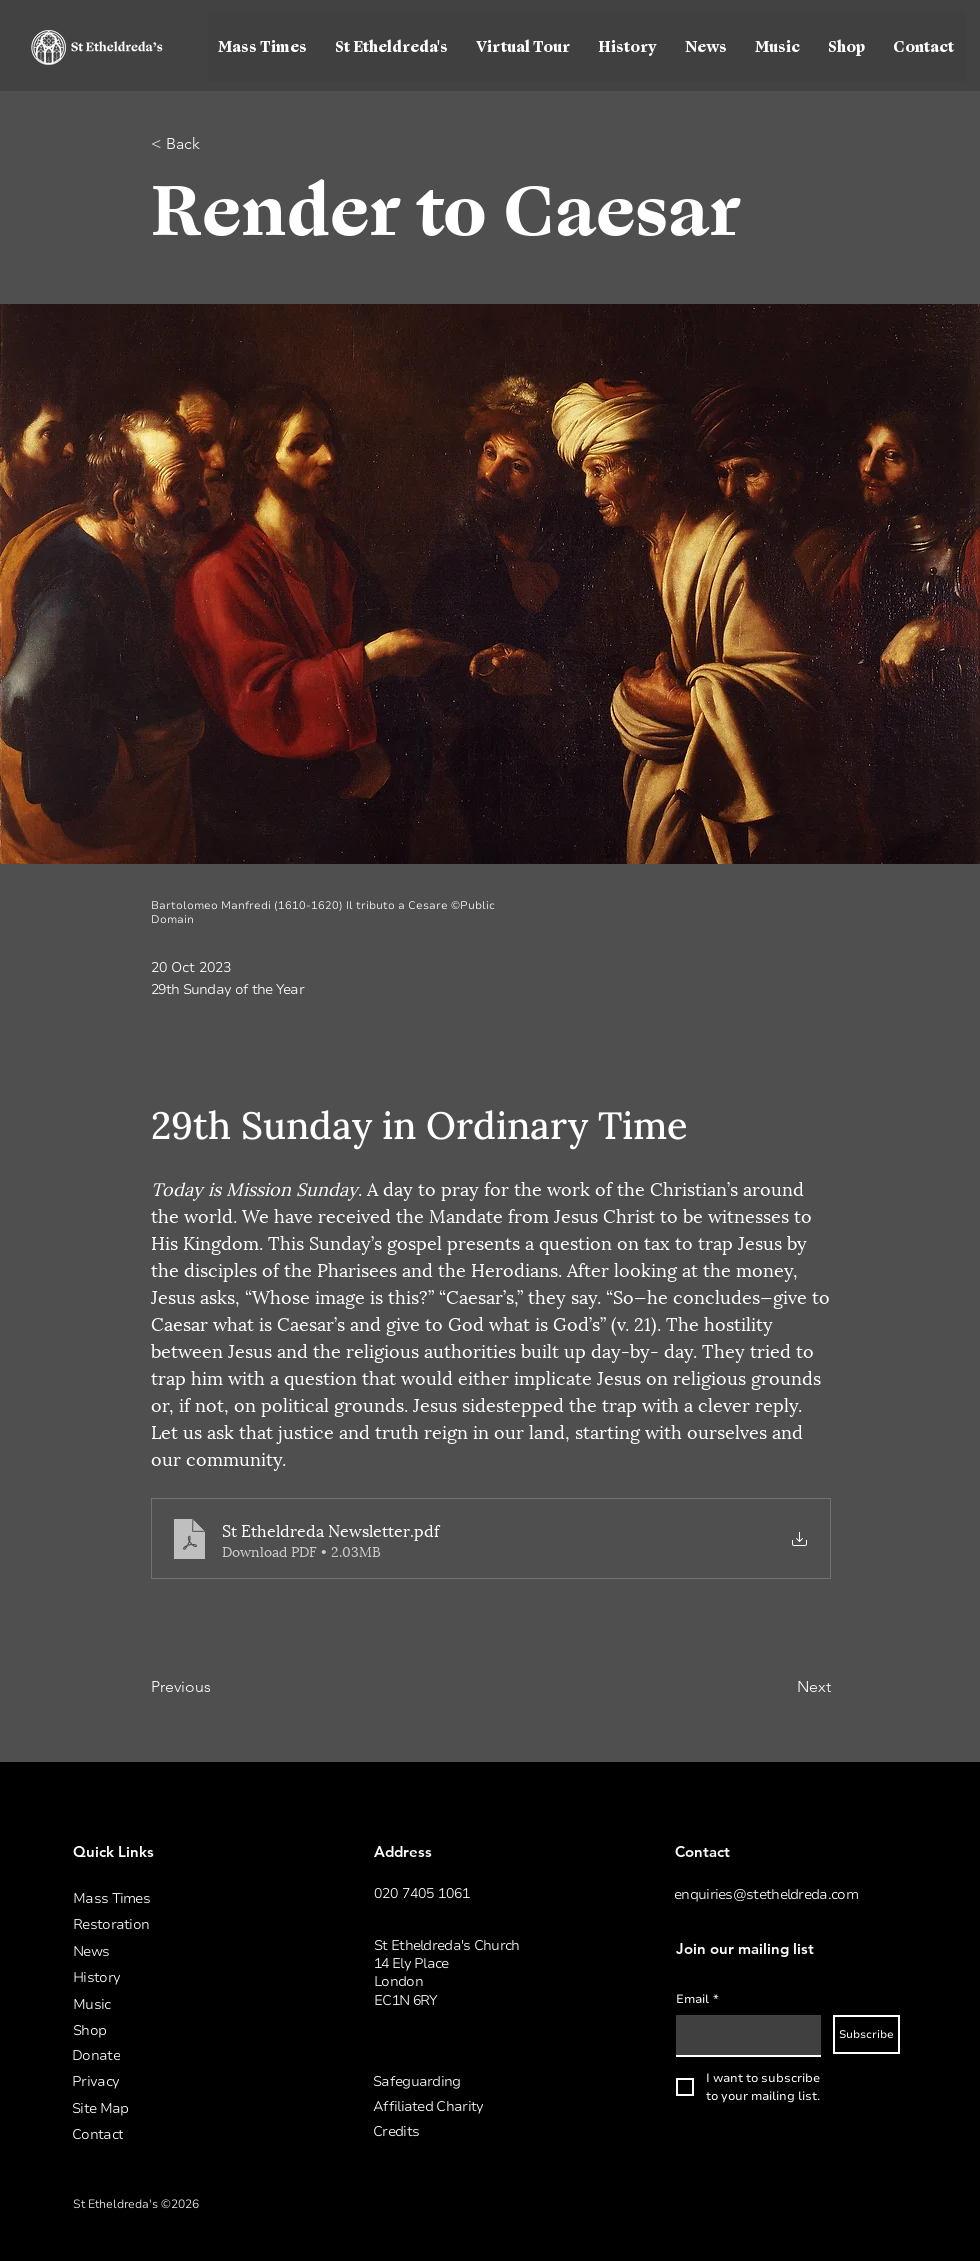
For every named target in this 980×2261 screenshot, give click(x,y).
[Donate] (178, 2055)
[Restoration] (179, 1924)
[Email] (742, 2035)
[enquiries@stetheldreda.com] (780, 1894)
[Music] (179, 2004)
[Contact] (178, 2134)
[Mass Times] (179, 1898)
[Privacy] (178, 2081)
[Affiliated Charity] (479, 2106)
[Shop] (179, 2030)
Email (697, 1999)
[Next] (781, 1687)
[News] (179, 1951)
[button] (392, 47)
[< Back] (217, 144)
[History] (179, 1977)
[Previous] (217, 1687)
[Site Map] (178, 2108)
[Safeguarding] (479, 2081)
